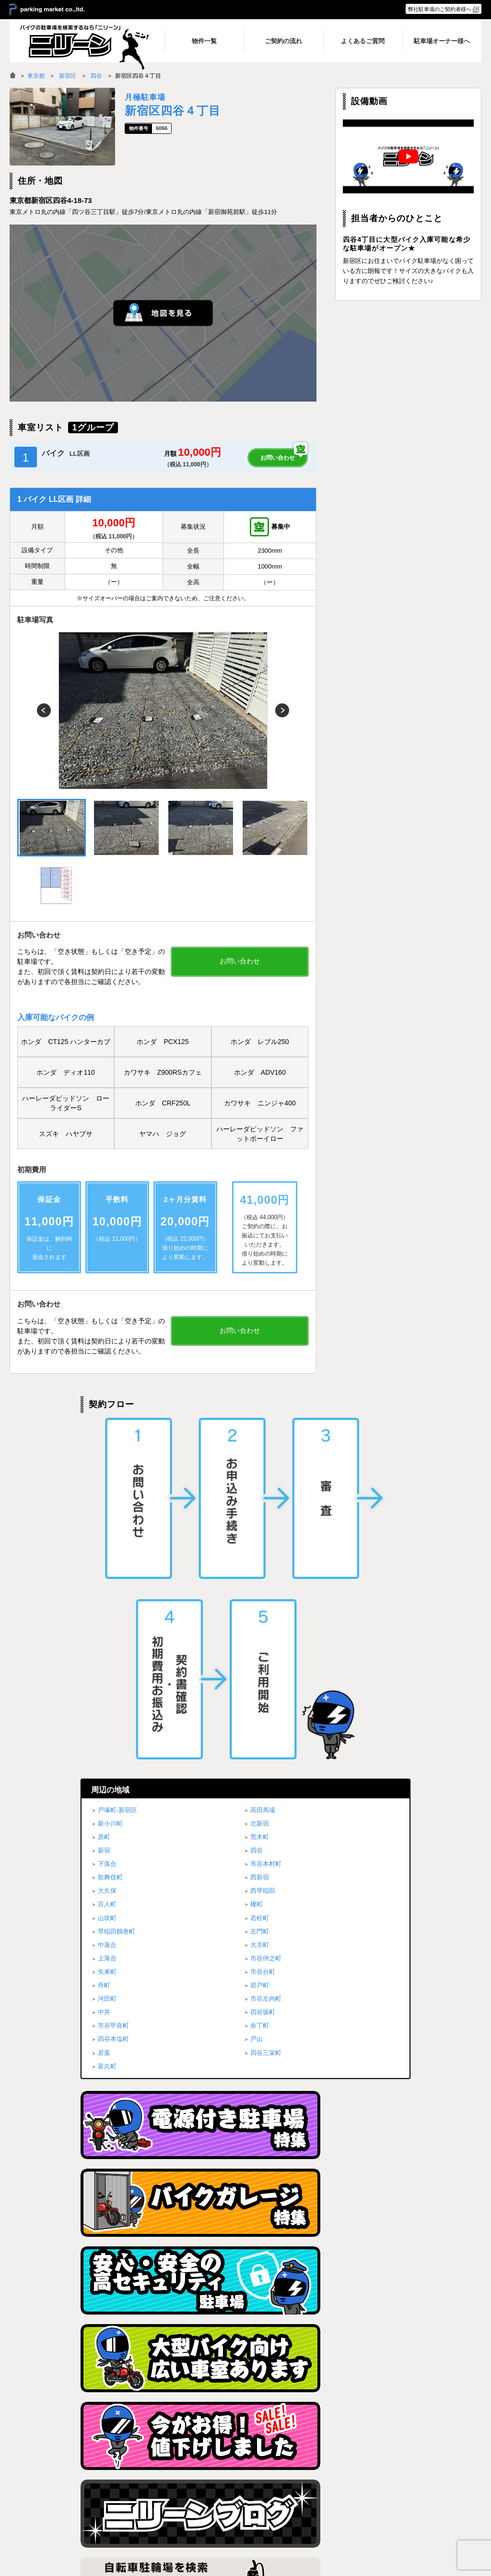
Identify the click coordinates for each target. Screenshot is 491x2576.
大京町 (259, 1610)
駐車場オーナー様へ (414, 2502)
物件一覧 (315, 2477)
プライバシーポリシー (416, 2477)
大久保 (107, 1557)
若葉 (104, 1718)
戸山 (256, 1705)
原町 (104, 1503)
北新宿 (259, 1489)
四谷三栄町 (265, 1718)
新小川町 (110, 1489)
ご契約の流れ (321, 2489)
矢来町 (107, 1637)
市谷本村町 (265, 1530)
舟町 (104, 1651)
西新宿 (259, 1543)
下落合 (107, 1530)
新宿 (104, 1516)
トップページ (235, 2477)
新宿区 (67, 75)
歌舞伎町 (110, 1543)
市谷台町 (262, 1637)
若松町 (259, 1584)
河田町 (107, 1664)
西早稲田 (262, 1557)
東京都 (36, 75)
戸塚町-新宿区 (117, 1476)
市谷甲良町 (113, 1692)
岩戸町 (259, 1651)
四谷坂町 (262, 1678)
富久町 (107, 1732)
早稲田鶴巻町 (116, 1597)
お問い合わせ (277, 457)
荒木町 (259, 1503)
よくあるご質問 (323, 2502)
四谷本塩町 (113, 1705)
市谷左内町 (265, 1664)
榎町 (256, 1570)
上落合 (107, 1624)
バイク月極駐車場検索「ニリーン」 (69, 2485)
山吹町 (107, 1584)
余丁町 (259, 1692)
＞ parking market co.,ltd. (47, 10)
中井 (104, 1678)
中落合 (107, 1610)
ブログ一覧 (403, 2489)
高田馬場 (262, 1476)
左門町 (259, 1597)
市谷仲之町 (265, 1624)
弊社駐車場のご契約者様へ (439, 9)
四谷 (96, 75)
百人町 (107, 1570)
